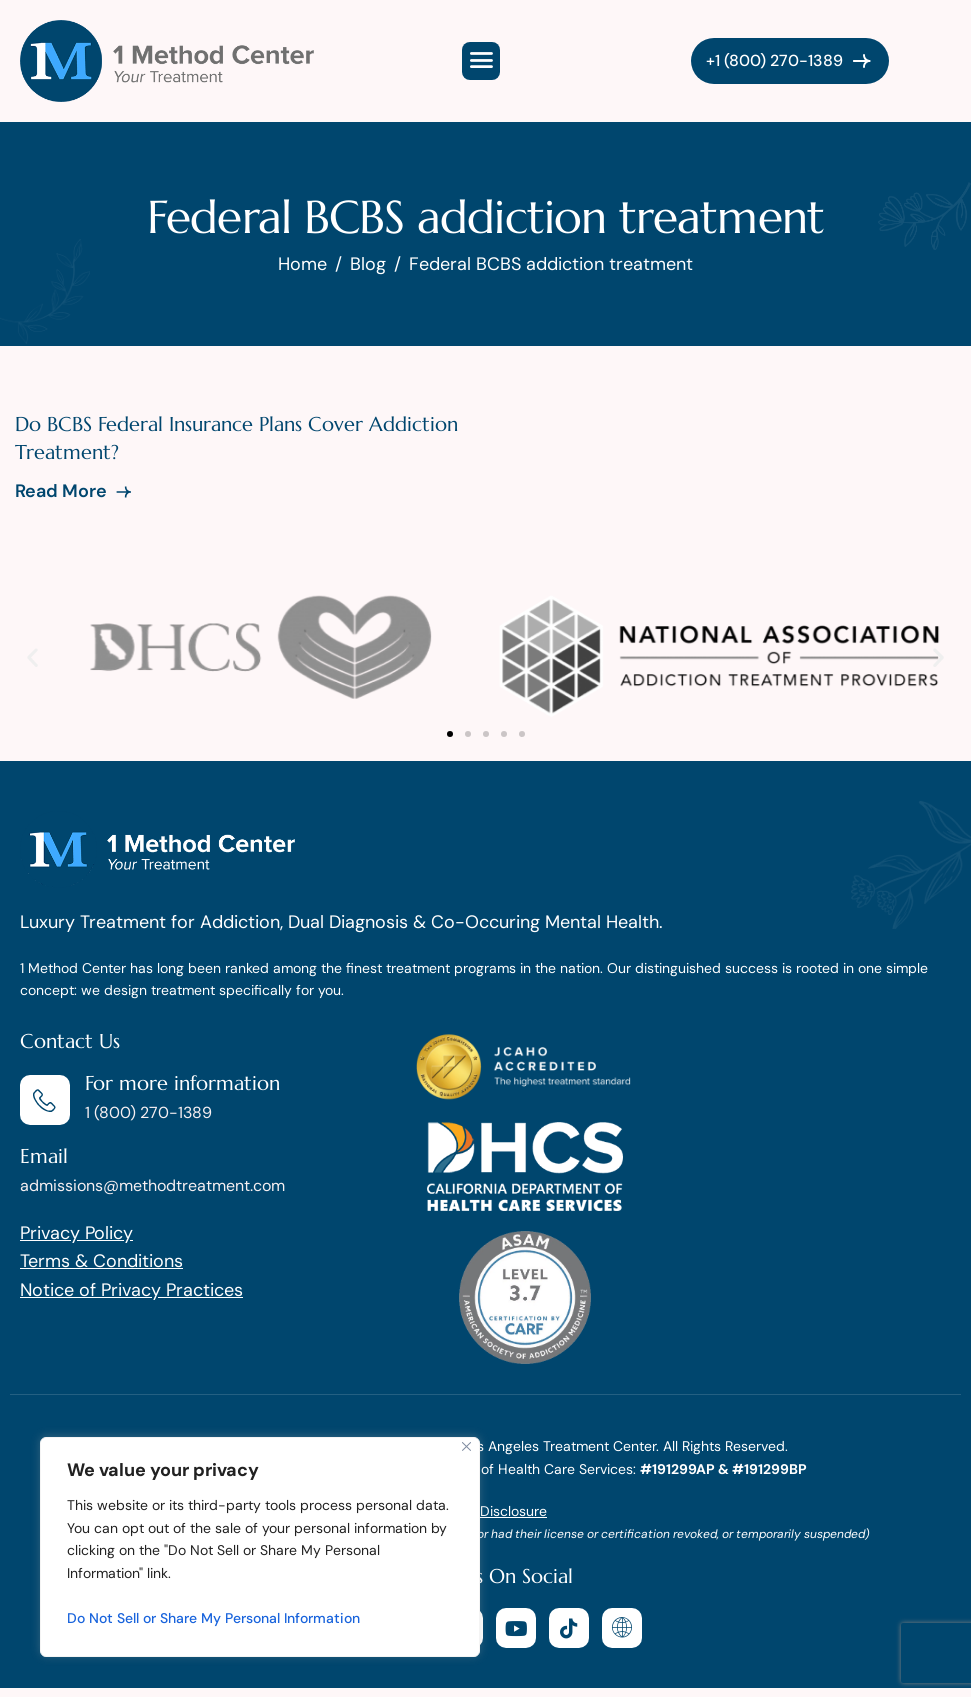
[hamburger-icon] (481, 61)
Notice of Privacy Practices (131, 1290)
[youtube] (516, 1628)
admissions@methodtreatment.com (152, 1185)
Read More (74, 491)
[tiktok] (569, 1628)
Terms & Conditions (101, 1261)
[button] (32, 656)
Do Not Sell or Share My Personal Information (213, 1618)
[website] (622, 1628)
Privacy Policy (76, 1233)
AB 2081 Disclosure (485, 1511)
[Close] (466, 1446)
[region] (260, 1547)
